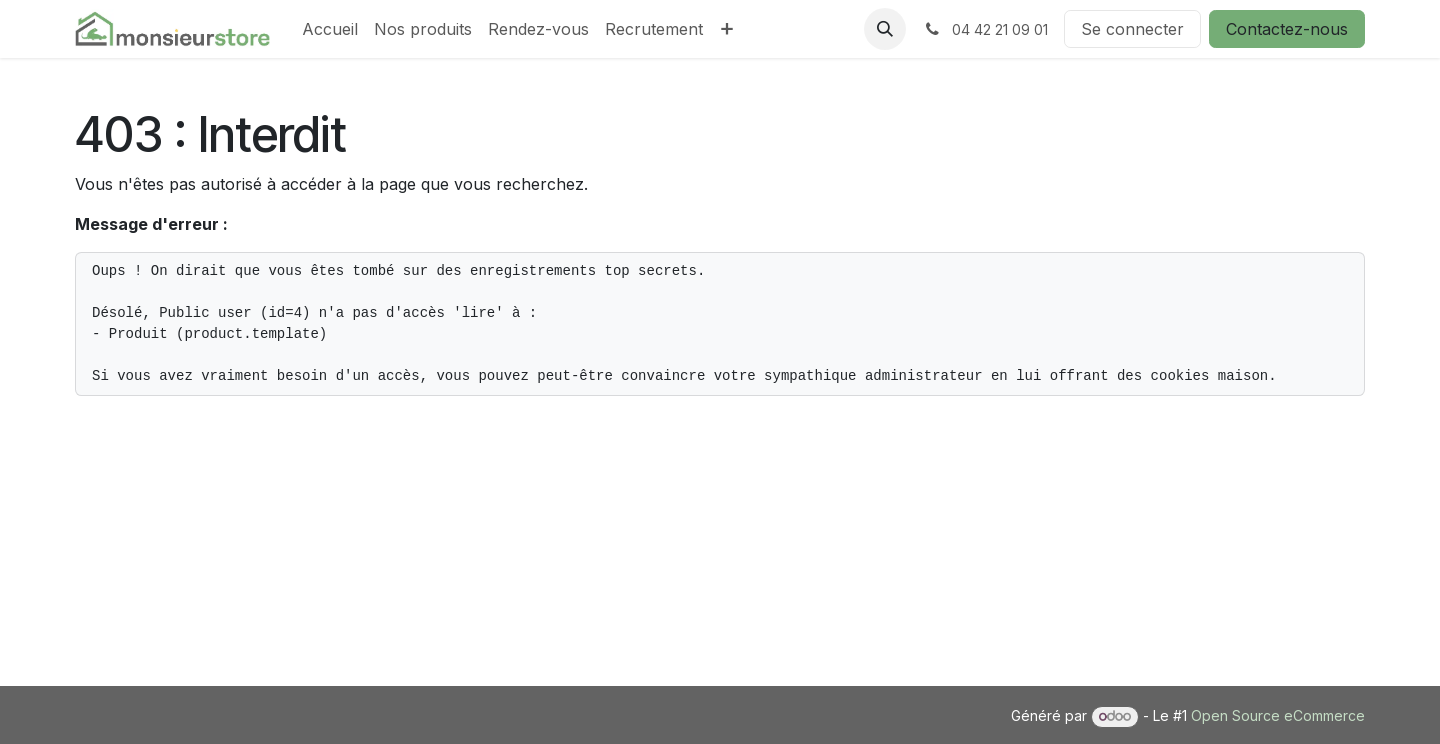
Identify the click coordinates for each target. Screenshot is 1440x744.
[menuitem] (330, 29)
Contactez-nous (1287, 29)
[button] (885, 29)
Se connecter (1132, 29)
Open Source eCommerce (1278, 715)
